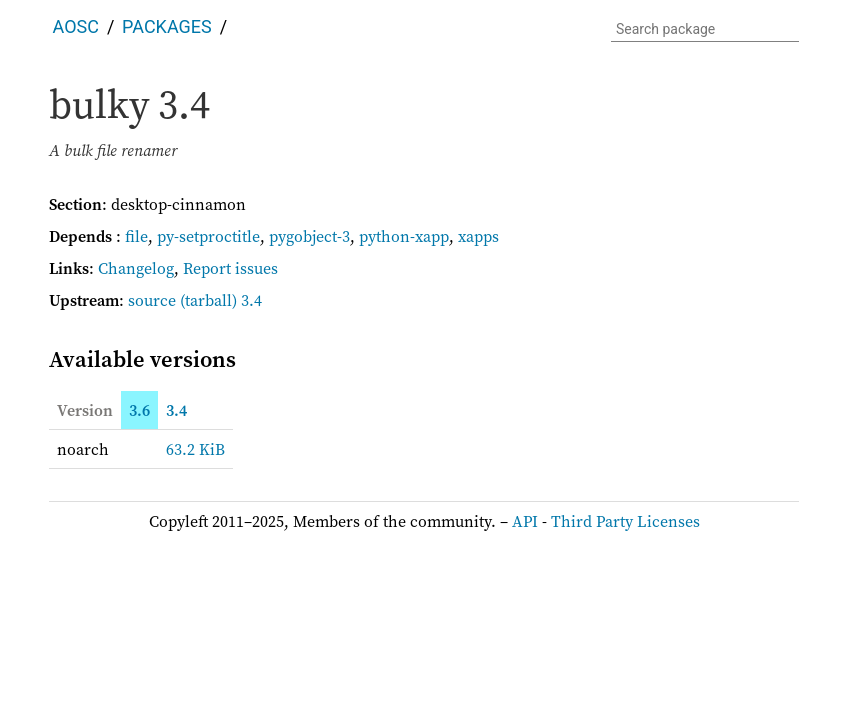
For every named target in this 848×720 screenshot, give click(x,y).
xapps (478, 236)
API (525, 521)
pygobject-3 (309, 236)
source (152, 300)
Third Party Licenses (625, 521)
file (136, 236)
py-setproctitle (208, 236)
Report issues (230, 268)
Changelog (136, 268)
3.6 (139, 410)
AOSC (76, 26)
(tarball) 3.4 (221, 300)
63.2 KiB (195, 449)
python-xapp (404, 236)
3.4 (176, 410)
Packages (167, 26)
